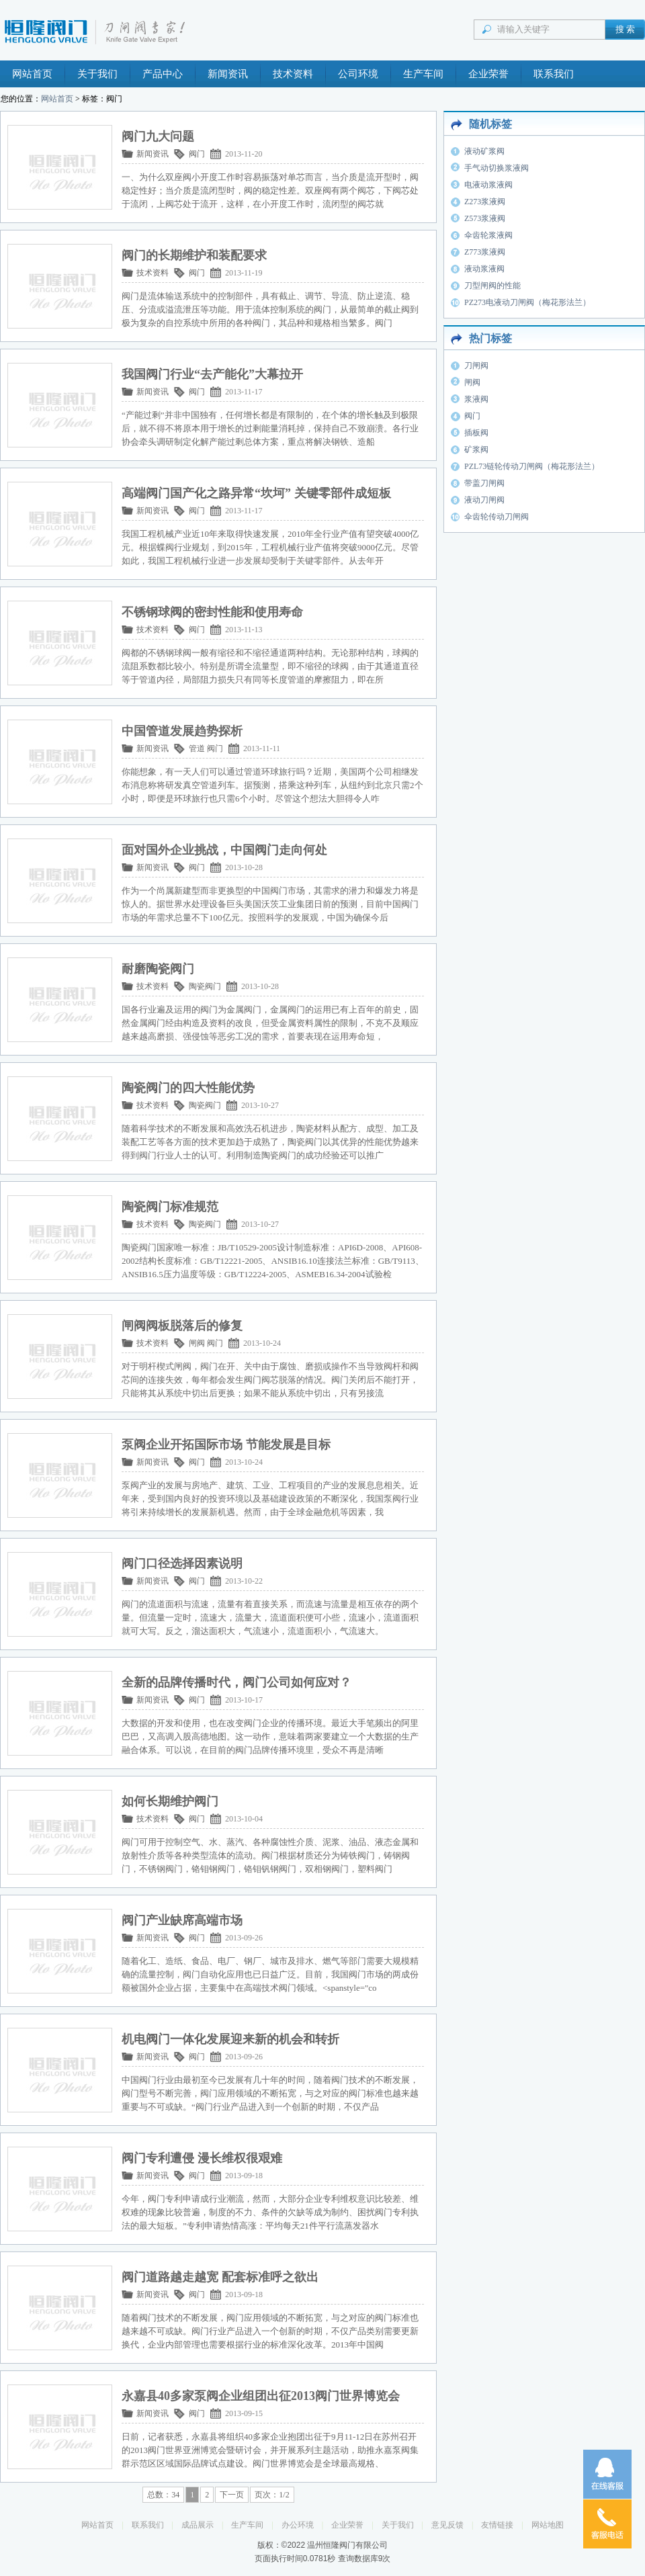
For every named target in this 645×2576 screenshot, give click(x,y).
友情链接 (497, 2525)
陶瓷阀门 (205, 986)
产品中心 (162, 74)
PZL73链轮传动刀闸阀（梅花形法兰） (531, 466)
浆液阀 (476, 399)
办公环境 (298, 2525)
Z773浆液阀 (484, 252)
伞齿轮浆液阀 (488, 235)
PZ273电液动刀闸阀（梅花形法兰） (527, 302)
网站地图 (547, 2525)
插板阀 (476, 432)
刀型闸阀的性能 (492, 285)
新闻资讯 (228, 74)
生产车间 (423, 74)
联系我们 (553, 74)
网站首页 (32, 74)
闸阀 (197, 1343)
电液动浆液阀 (488, 184)
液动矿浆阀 (484, 151)
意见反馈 (447, 2525)
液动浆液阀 (484, 268)
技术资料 (293, 74)
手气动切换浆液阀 (496, 168)
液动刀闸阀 (484, 500)
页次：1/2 (272, 2494)
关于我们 (97, 74)
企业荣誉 (488, 74)
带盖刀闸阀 (484, 483)
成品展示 (197, 2525)
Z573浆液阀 (484, 218)
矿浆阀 (476, 449)
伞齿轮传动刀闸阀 (496, 516)
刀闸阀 (476, 365)
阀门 (197, 154)
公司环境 (358, 74)
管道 (197, 748)
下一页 (232, 2494)
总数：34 (163, 2494)
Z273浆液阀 (484, 201)
